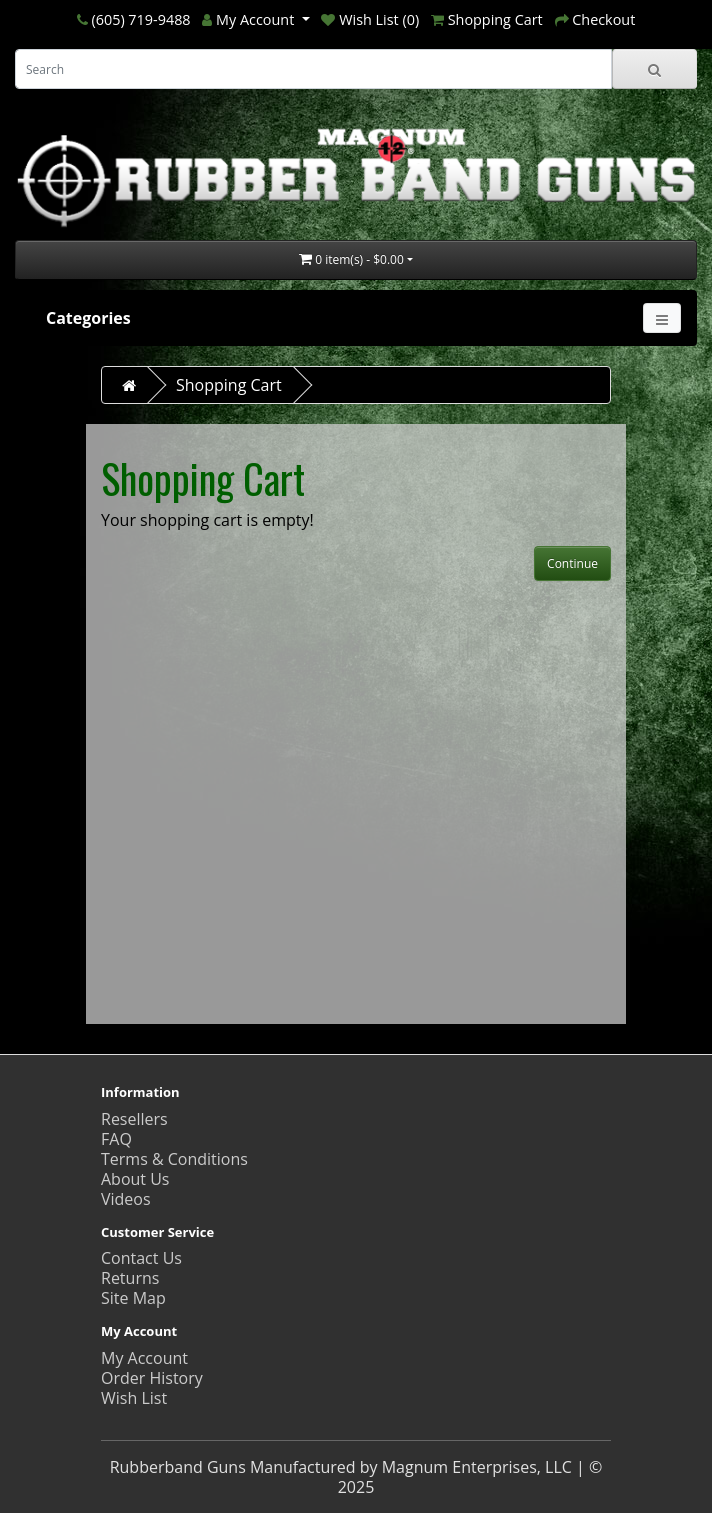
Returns (130, 1278)
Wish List (134, 1398)
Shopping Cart (229, 385)
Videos (126, 1199)
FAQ (116, 1139)
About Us (135, 1179)
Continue (572, 563)
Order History (152, 1378)
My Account (144, 1358)
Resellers (134, 1119)
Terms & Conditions (174, 1159)
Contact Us (141, 1258)
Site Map (133, 1298)
